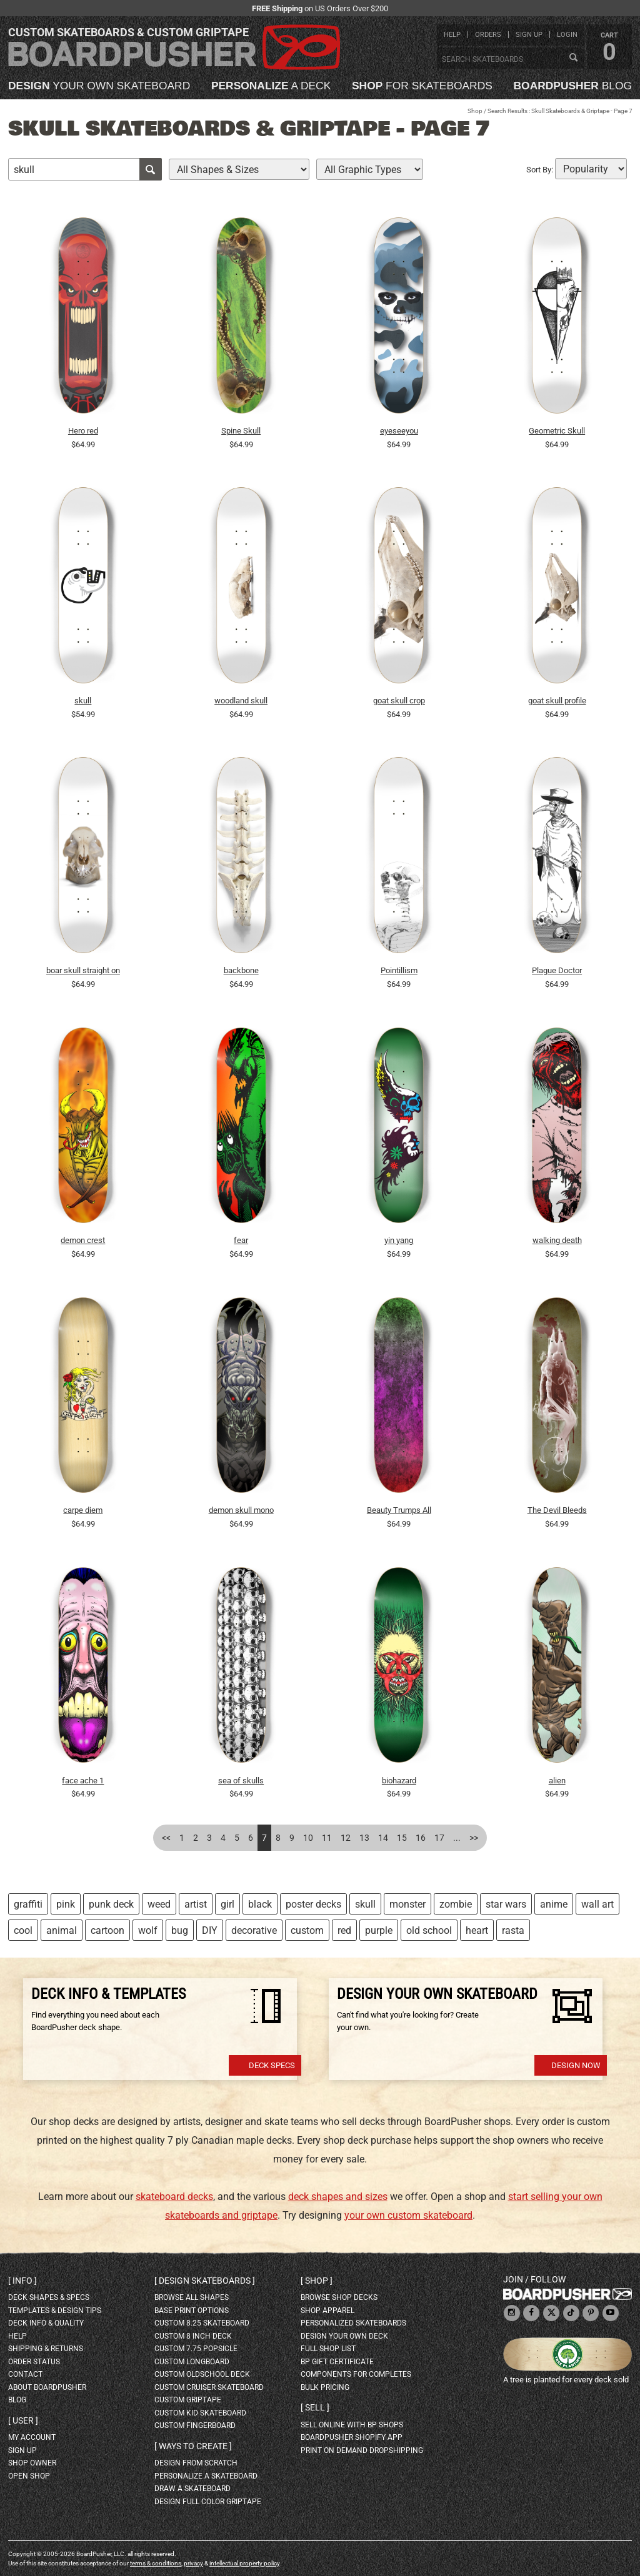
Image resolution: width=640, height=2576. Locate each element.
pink (65, 1904)
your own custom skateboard (408, 2215)
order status (34, 2361)
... (457, 1838)
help (452, 35)
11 (327, 1838)
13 (364, 1838)
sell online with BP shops (352, 2424)
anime (554, 1904)
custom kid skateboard (200, 2413)
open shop (29, 2476)
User (23, 2420)
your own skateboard (99, 86)
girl (227, 1904)
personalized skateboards (353, 2323)
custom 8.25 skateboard (201, 2323)
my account (32, 2437)
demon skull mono (241, 1510)
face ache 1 (83, 1780)
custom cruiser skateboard (209, 2387)
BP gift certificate (337, 2361)
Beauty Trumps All (399, 1510)
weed (159, 1904)
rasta (513, 1930)
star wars (506, 1904)
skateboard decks (174, 2196)
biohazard (399, 1780)
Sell (315, 2407)
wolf (148, 1930)
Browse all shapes (191, 2297)
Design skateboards (205, 2281)
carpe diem (82, 1510)
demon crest (83, 1240)
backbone (241, 970)
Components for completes (356, 2374)
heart (477, 1930)
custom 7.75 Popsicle (196, 2348)
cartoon (107, 1930)
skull (82, 700)
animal (61, 1930)
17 (439, 1838)
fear (241, 1240)
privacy (193, 2563)
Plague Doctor (557, 970)
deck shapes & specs (48, 2297)
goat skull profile (557, 700)
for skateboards (422, 86)
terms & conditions (155, 2563)
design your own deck (344, 2336)
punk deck (111, 1904)
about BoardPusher (47, 2387)
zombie (455, 1904)
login (567, 35)
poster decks (313, 1904)
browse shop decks (339, 2297)
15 (402, 1838)
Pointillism (399, 970)
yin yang (398, 1240)
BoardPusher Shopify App (351, 2437)
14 (383, 1838)
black (260, 1904)
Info (22, 2281)
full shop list (328, 2348)
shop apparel (327, 2310)
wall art (597, 1904)
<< (166, 1838)
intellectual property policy (244, 2563)
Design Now (576, 2065)
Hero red (83, 430)
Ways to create (193, 2446)
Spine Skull (241, 430)
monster (407, 1904)
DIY (210, 1930)
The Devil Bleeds (557, 1510)
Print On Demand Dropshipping (362, 2450)
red (344, 1930)
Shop (475, 110)
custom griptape (187, 2399)
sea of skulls (241, 1780)
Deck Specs (272, 2065)
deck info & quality (46, 2323)
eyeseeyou (399, 430)
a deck (271, 86)
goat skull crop (399, 700)
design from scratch (196, 2463)
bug (179, 1930)
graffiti (28, 1904)
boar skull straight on (83, 970)
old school (429, 1930)
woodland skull (241, 700)
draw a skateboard (192, 2488)
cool (23, 1930)
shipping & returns (45, 2348)
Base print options (191, 2310)
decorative (254, 1930)
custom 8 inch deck (193, 2336)
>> (473, 1838)
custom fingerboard (195, 2425)
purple (378, 1930)
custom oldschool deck (202, 2374)
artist (195, 1904)
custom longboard (191, 2361)
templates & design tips (54, 2310)
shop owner (32, 2463)
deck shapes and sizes (338, 2196)
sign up (529, 35)
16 (421, 1838)
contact (25, 2374)
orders (488, 35)
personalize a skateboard (206, 2476)
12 (346, 1838)
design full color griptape (207, 2501)
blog (573, 86)
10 (308, 1838)
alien (557, 1780)
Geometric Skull (557, 430)
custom (307, 1930)
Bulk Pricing (325, 2387)
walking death (557, 1240)
